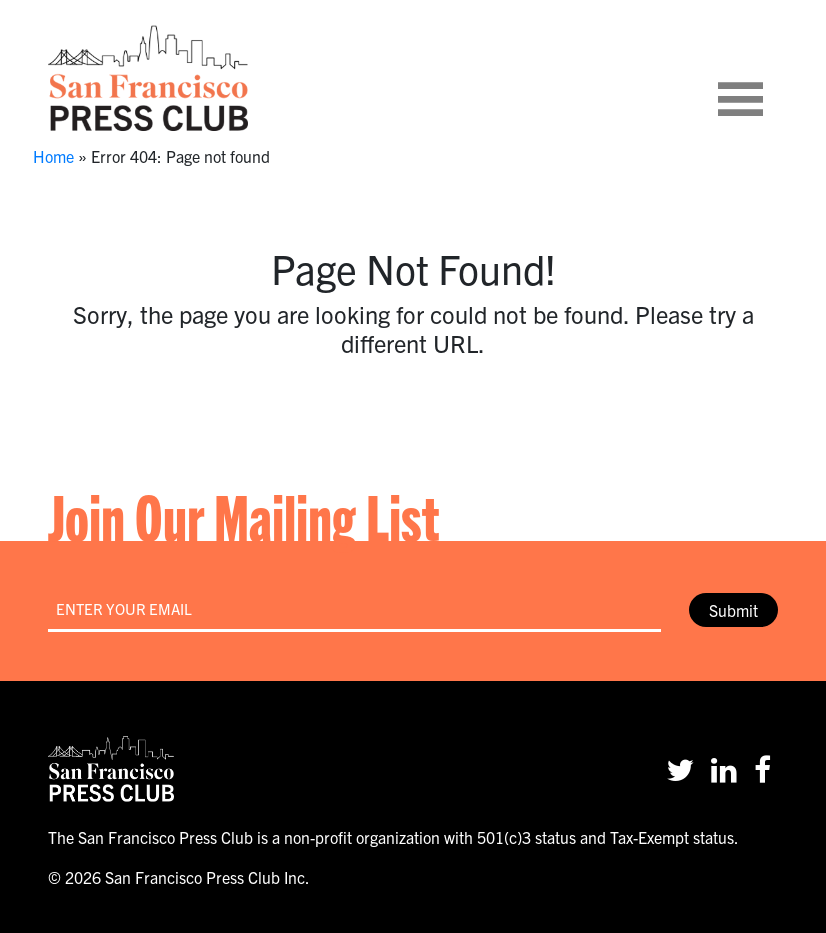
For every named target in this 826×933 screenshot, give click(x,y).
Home (53, 156)
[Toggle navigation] (765, 78)
